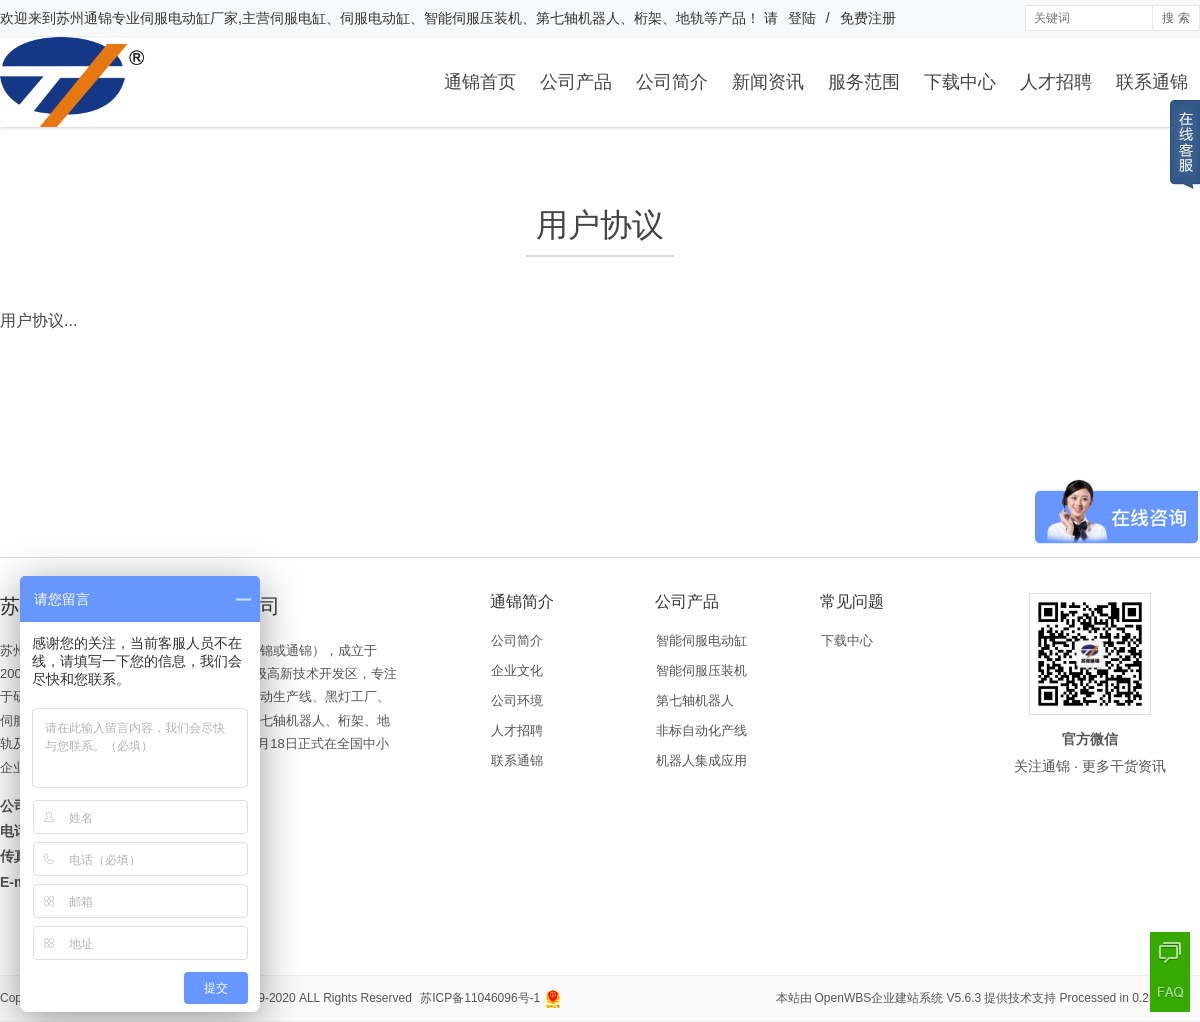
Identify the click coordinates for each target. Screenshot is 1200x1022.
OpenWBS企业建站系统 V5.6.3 (898, 998)
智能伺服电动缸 (701, 640)
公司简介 (672, 82)
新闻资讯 (768, 82)
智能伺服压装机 (701, 670)
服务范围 (864, 82)
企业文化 (517, 670)
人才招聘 (1056, 82)
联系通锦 (1152, 82)
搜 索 (1175, 18)
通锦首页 (480, 82)
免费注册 (868, 18)
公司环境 (517, 700)
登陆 (802, 18)
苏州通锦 (84, 18)
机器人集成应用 (701, 760)
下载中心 (960, 82)
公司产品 (576, 82)
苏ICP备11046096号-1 (480, 998)
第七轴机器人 (695, 700)
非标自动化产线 (701, 730)
